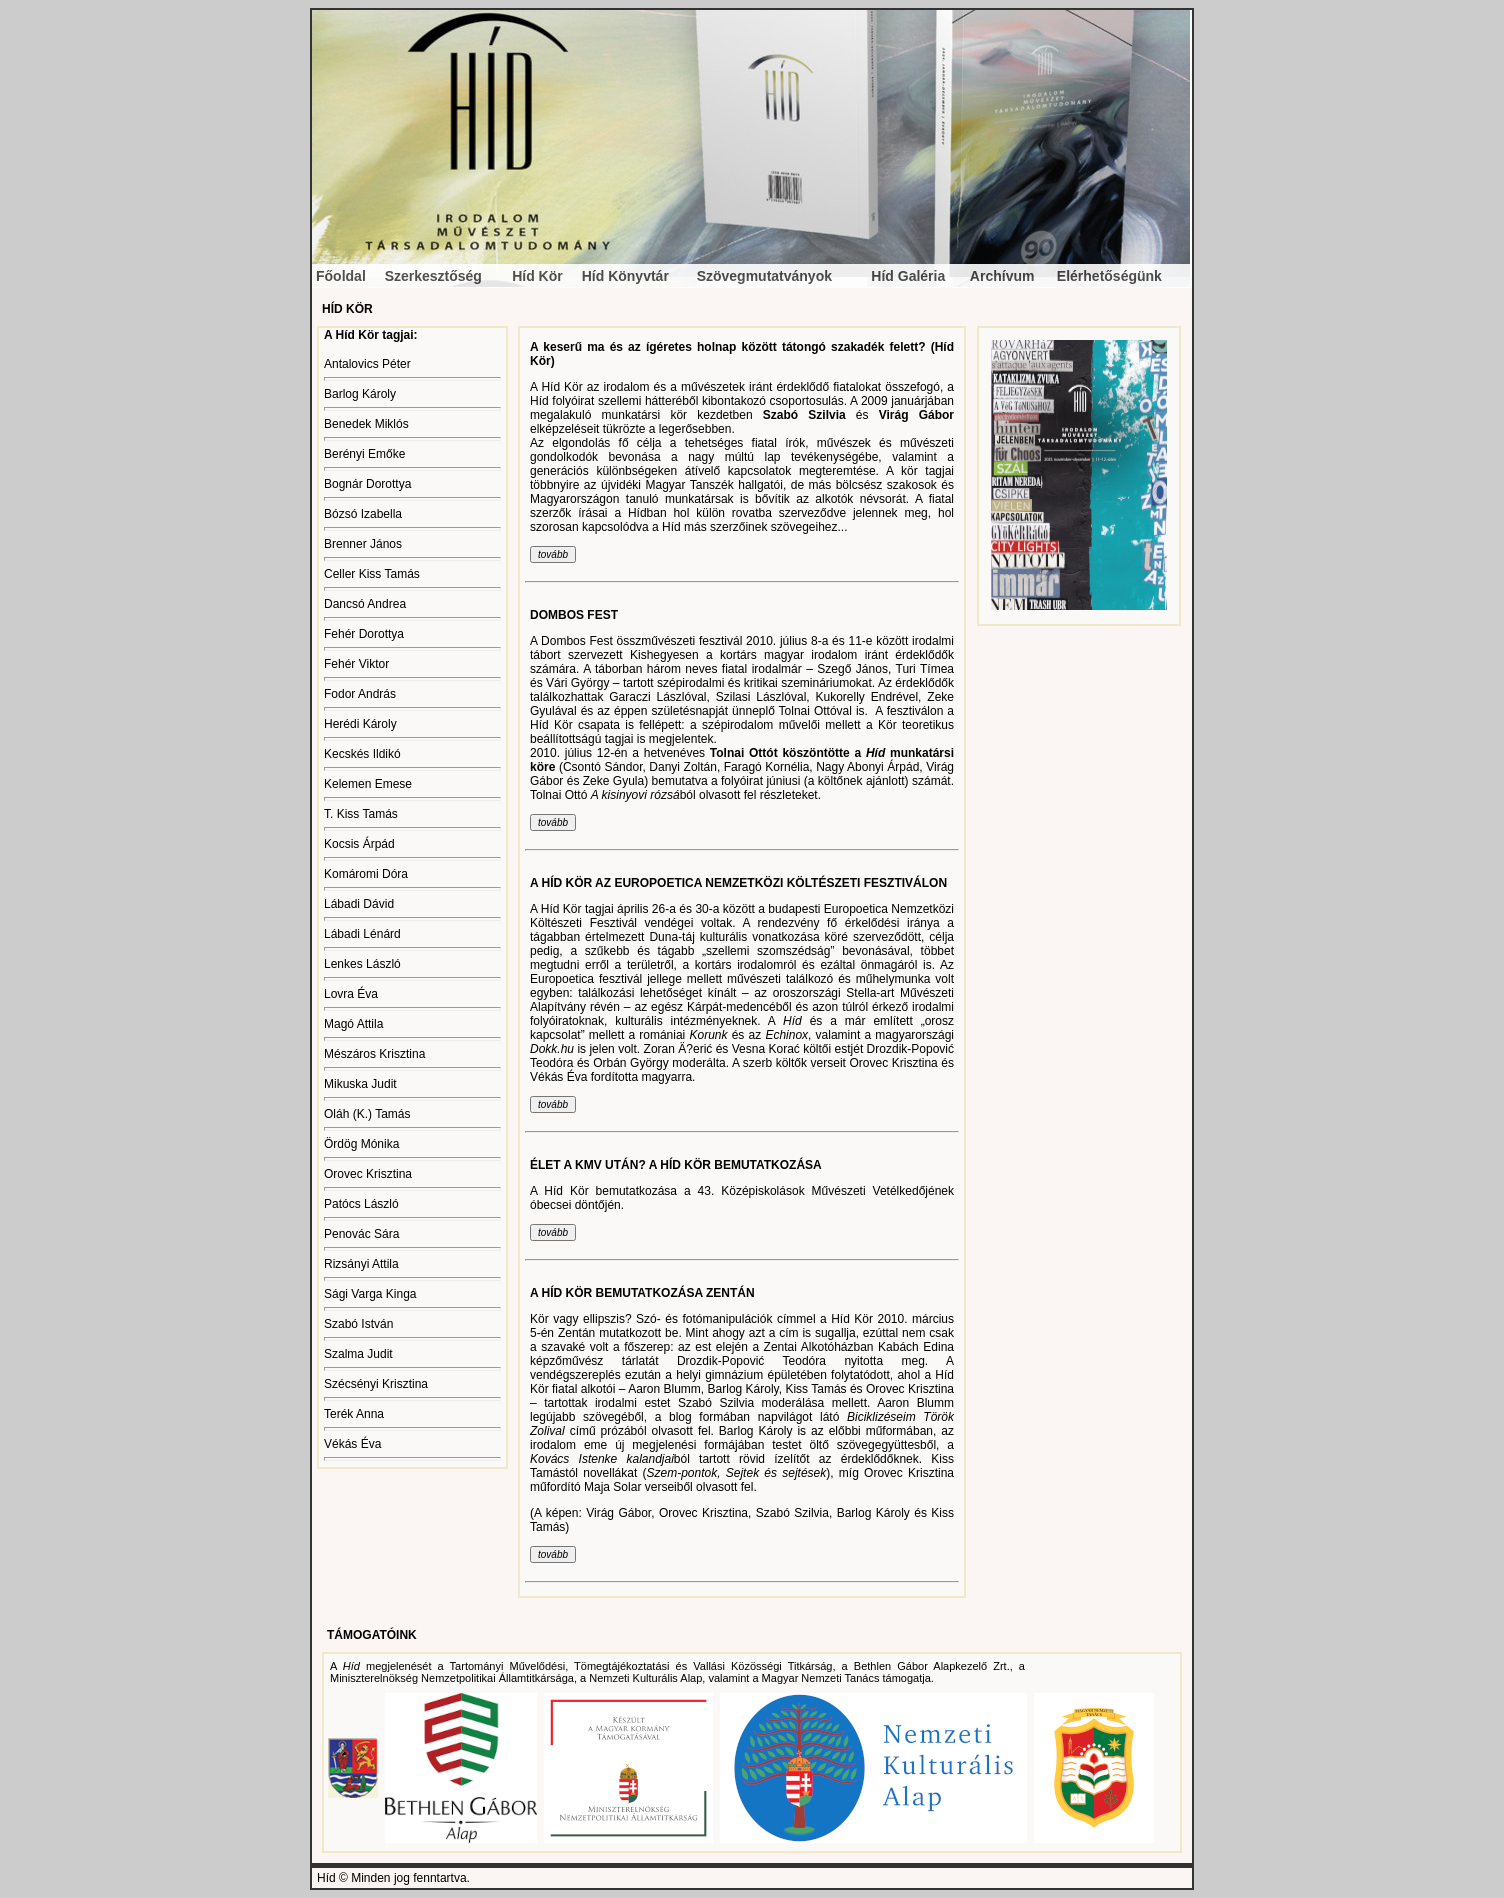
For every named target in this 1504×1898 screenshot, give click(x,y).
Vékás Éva (352, 1444)
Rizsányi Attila (361, 1264)
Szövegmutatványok (764, 276)
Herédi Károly (360, 724)
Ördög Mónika (361, 1144)
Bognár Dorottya (367, 484)
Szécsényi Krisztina (376, 1384)
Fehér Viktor (356, 664)
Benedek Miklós (366, 424)
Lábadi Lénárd (362, 934)
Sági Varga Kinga (370, 1294)
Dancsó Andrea (365, 604)
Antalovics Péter (367, 364)
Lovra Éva (351, 994)
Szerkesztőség (433, 276)
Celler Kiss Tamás (372, 574)
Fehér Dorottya (364, 634)
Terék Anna (354, 1414)
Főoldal (341, 276)
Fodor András (360, 694)
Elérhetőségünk (1109, 276)
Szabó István (358, 1324)
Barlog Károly (360, 394)
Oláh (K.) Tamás (367, 1114)
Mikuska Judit (360, 1084)
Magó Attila (353, 1024)
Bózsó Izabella (363, 514)
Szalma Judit (358, 1354)
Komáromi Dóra (366, 874)
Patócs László (361, 1204)
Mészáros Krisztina (374, 1054)
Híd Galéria (908, 276)
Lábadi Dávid (359, 904)
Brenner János (363, 544)
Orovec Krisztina (368, 1174)
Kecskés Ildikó (362, 754)
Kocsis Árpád (359, 844)
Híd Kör (537, 276)
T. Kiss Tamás (361, 814)
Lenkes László (362, 964)
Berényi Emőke (364, 454)
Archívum (1002, 276)
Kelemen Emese (368, 784)
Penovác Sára (361, 1234)
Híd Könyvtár (625, 276)
